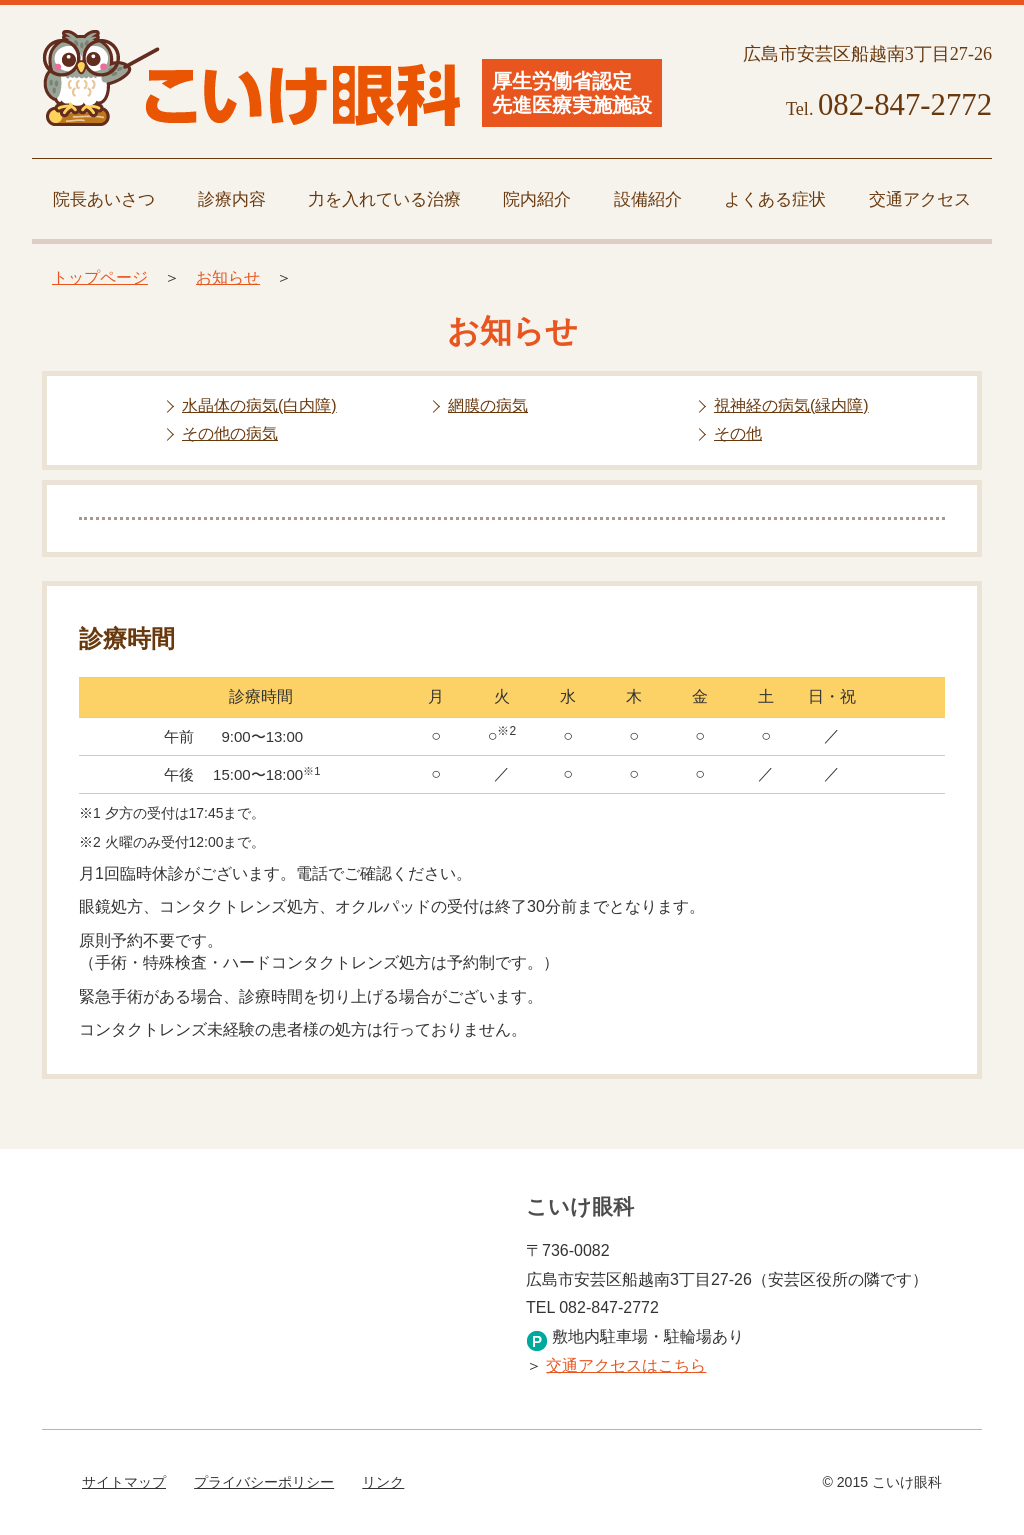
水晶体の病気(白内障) (259, 405)
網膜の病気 (488, 405)
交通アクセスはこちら (626, 1365)
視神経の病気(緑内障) (791, 405)
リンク (383, 1482)
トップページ (100, 277)
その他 (738, 433)
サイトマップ (124, 1482)
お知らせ (228, 277)
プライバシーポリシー (264, 1482)
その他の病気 (230, 433)
